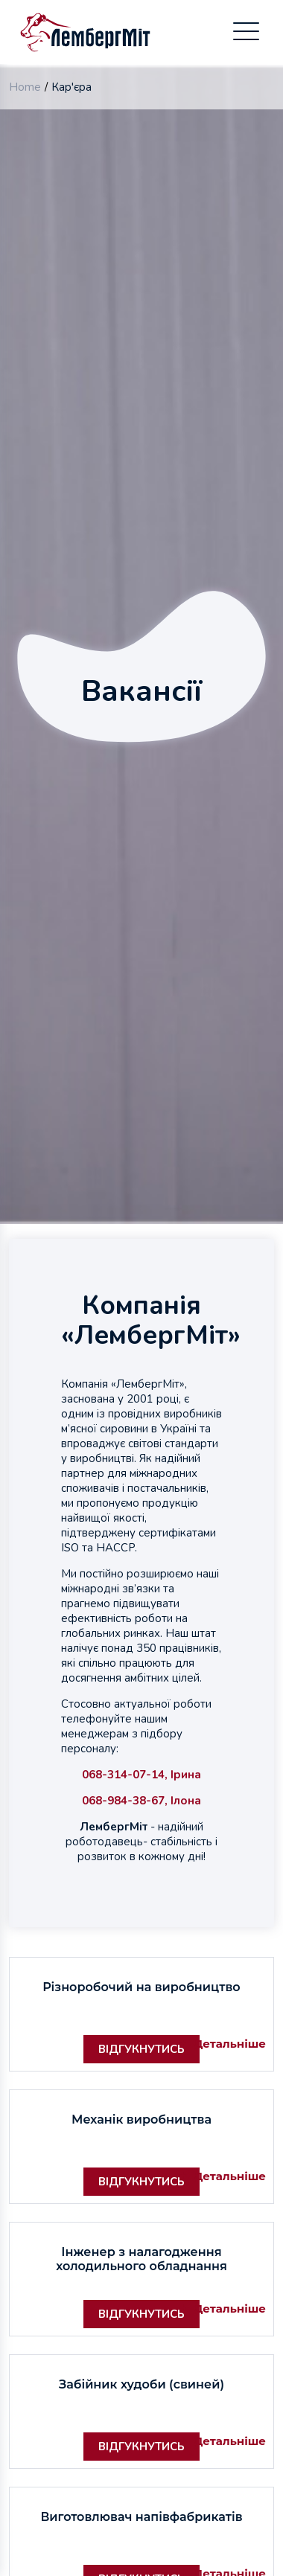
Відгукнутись (141, 2049)
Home (25, 87)
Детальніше (222, 2043)
